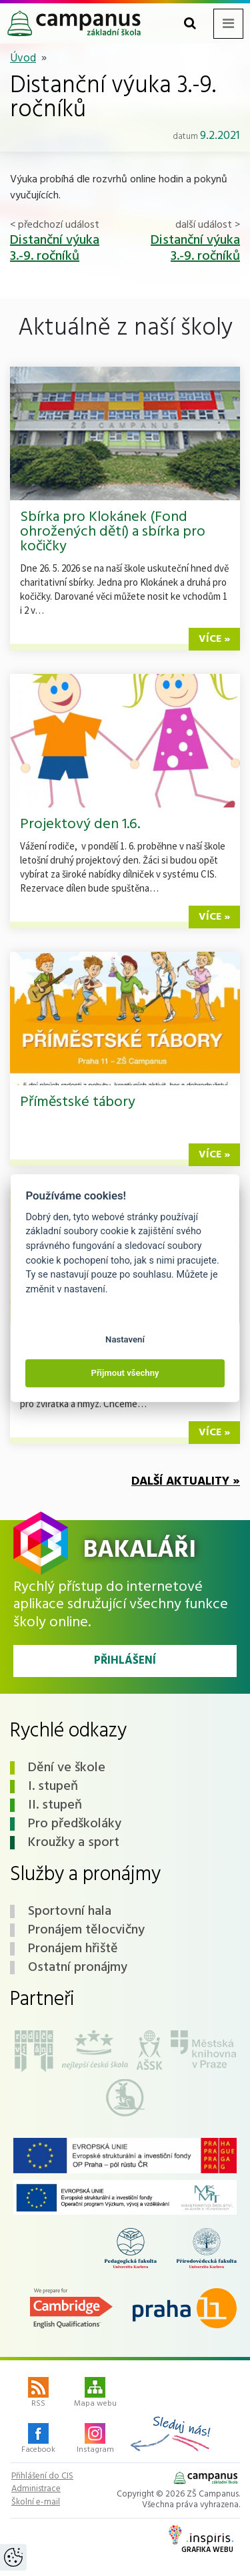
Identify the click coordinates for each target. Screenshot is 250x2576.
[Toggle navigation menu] (228, 24)
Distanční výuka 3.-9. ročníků (54, 248)
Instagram (95, 2439)
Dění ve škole (66, 1768)
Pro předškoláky (74, 1824)
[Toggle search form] (190, 24)
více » (214, 639)
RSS (38, 2393)
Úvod (23, 58)
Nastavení (125, 1339)
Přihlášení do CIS (42, 2476)
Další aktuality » (185, 1482)
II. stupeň (55, 1805)
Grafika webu (201, 2540)
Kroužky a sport (73, 1842)
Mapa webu (95, 2393)
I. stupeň (53, 1786)
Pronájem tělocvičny (86, 1930)
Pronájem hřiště (73, 1949)
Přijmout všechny (125, 1373)
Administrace (36, 2489)
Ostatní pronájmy (77, 1967)
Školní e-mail (35, 2502)
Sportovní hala (69, 1911)
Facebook (38, 2439)
